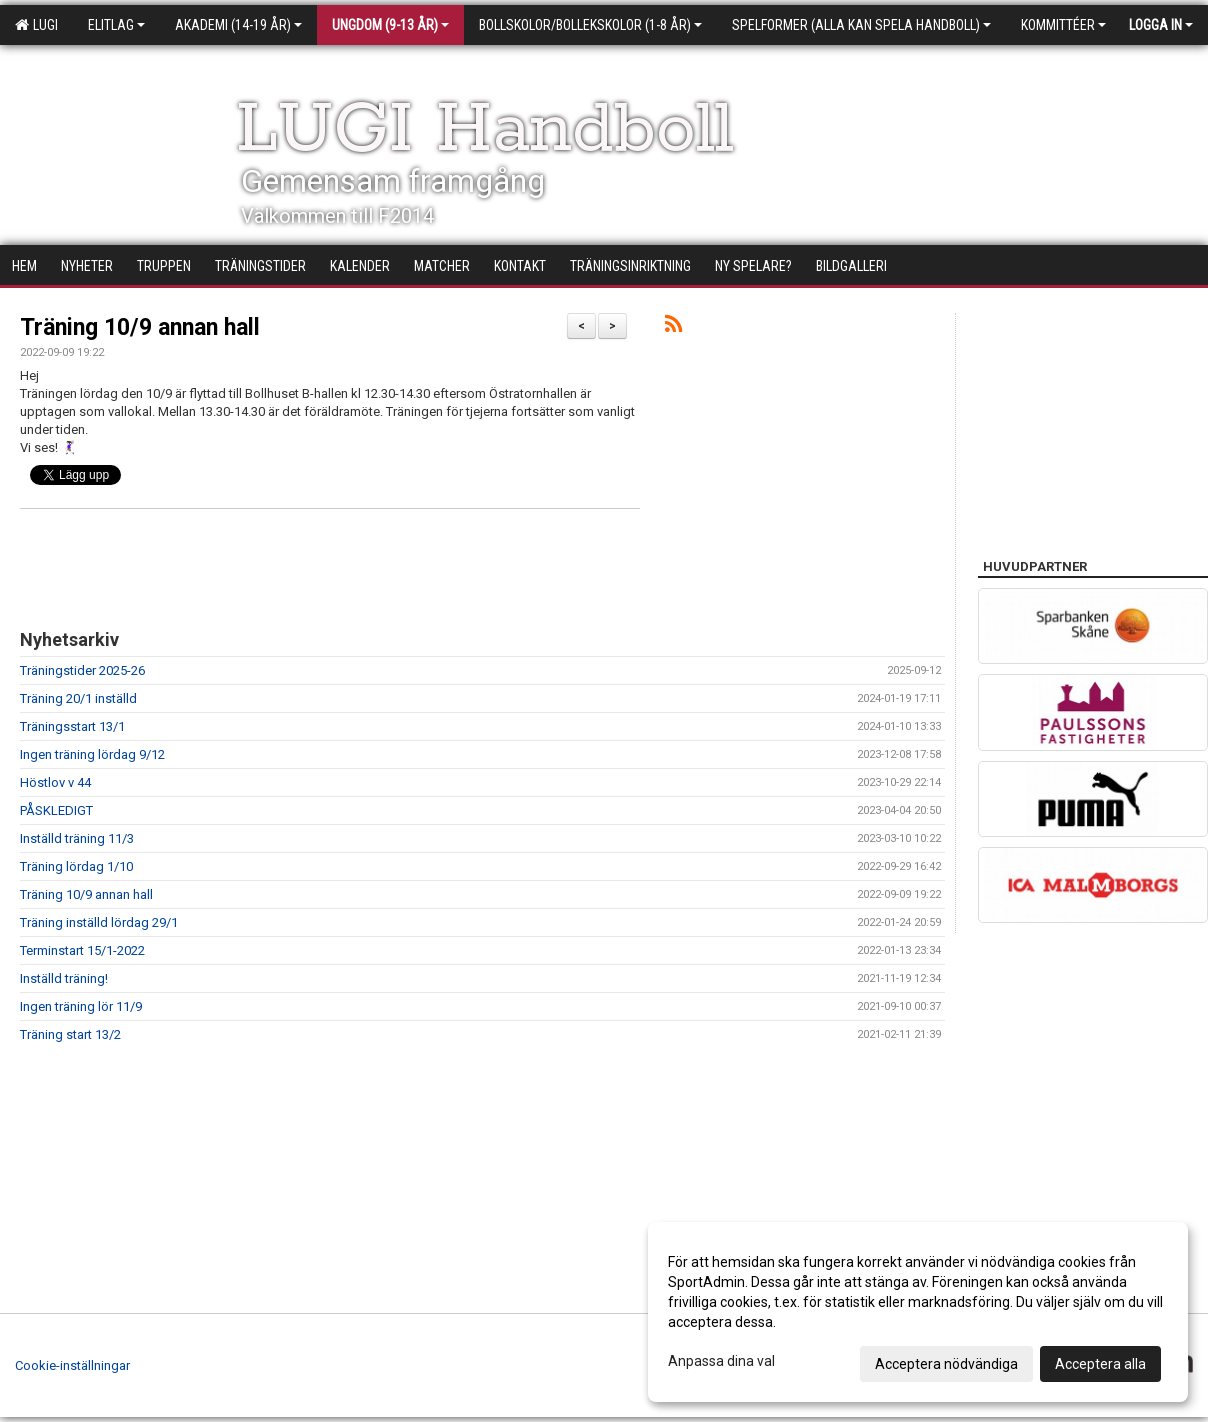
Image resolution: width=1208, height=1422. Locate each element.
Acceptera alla (1100, 1364)
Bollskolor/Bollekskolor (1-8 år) (590, 25)
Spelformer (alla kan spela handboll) (861, 25)
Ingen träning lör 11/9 (81, 1006)
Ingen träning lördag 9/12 (92, 754)
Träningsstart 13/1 (72, 726)
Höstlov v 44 (55, 782)
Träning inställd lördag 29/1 (99, 922)
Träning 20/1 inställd (78, 698)
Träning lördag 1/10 (76, 866)
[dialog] (918, 1312)
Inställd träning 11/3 (77, 838)
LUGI (36, 25)
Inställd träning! (64, 978)
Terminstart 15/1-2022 (82, 950)
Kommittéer (1063, 25)
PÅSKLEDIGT (56, 810)
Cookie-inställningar (72, 1365)
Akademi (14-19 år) (238, 25)
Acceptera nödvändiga (946, 1364)
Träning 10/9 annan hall (140, 327)
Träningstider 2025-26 (82, 670)
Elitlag (116, 25)
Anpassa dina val (721, 1361)
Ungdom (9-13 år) (390, 25)
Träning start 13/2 (70, 1034)
